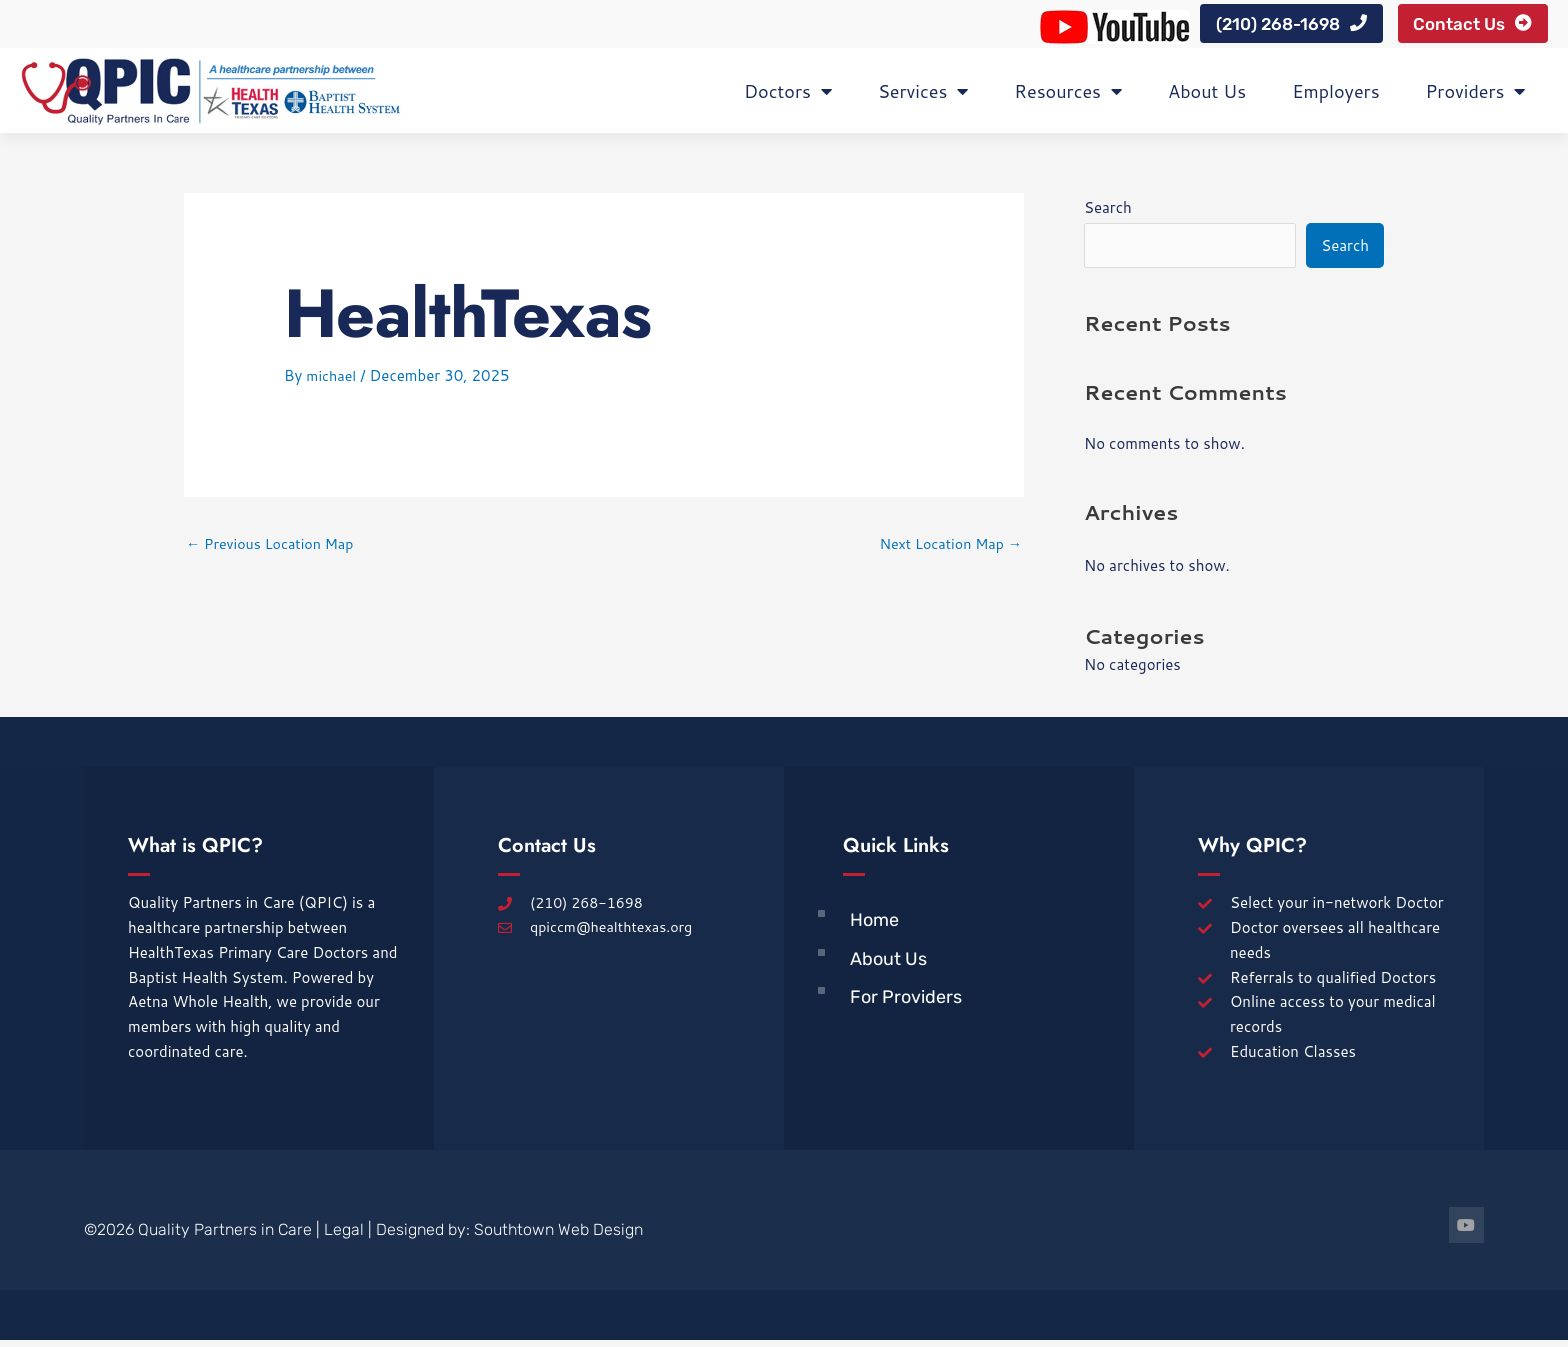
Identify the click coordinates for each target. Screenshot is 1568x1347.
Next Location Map (947, 550)
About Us (1207, 97)
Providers (1476, 97)
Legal (344, 1237)
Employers (1335, 97)
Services (923, 97)
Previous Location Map (274, 550)
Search (1108, 213)
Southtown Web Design (558, 1237)
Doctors (788, 97)
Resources (1068, 97)
